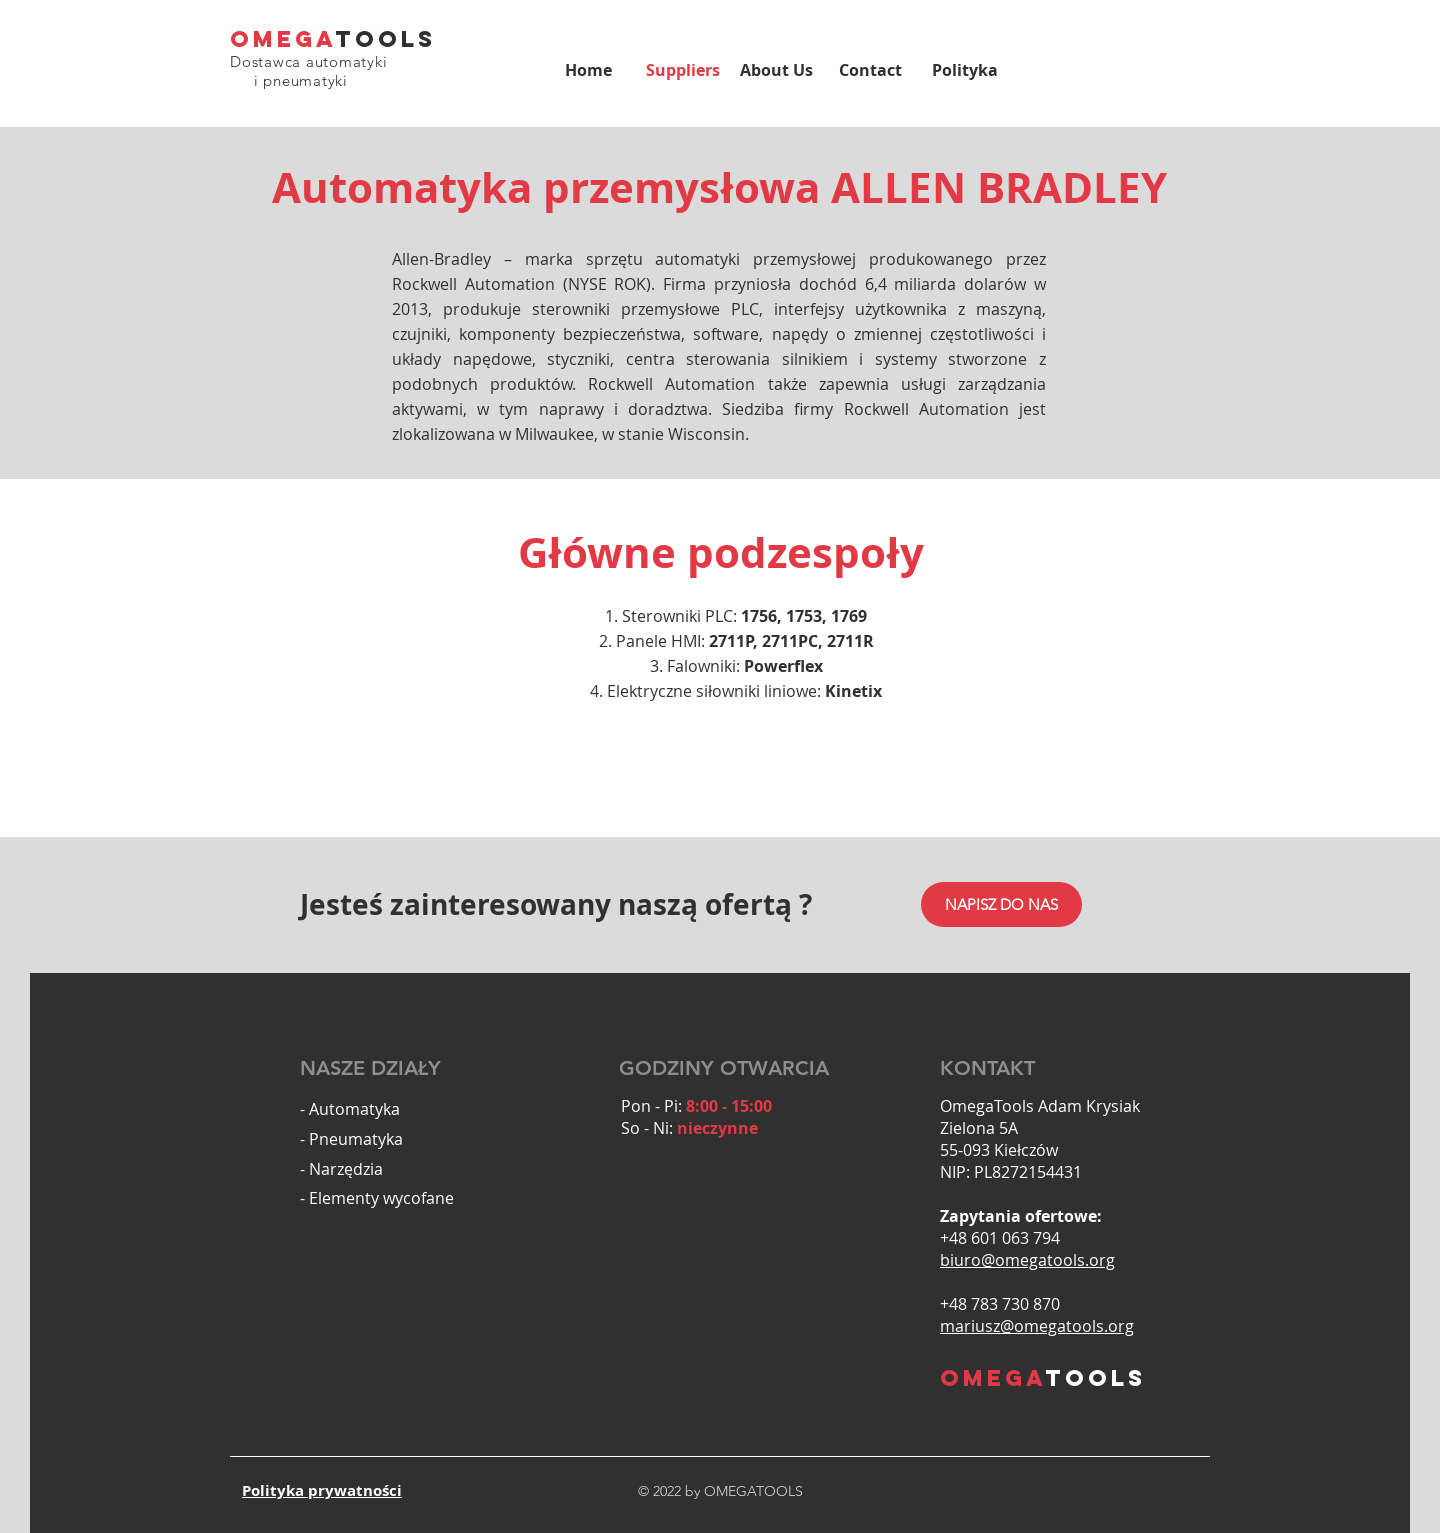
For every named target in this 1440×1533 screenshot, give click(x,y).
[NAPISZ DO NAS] (1001, 904)
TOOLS (386, 39)
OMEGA (283, 39)
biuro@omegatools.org (1027, 1260)
